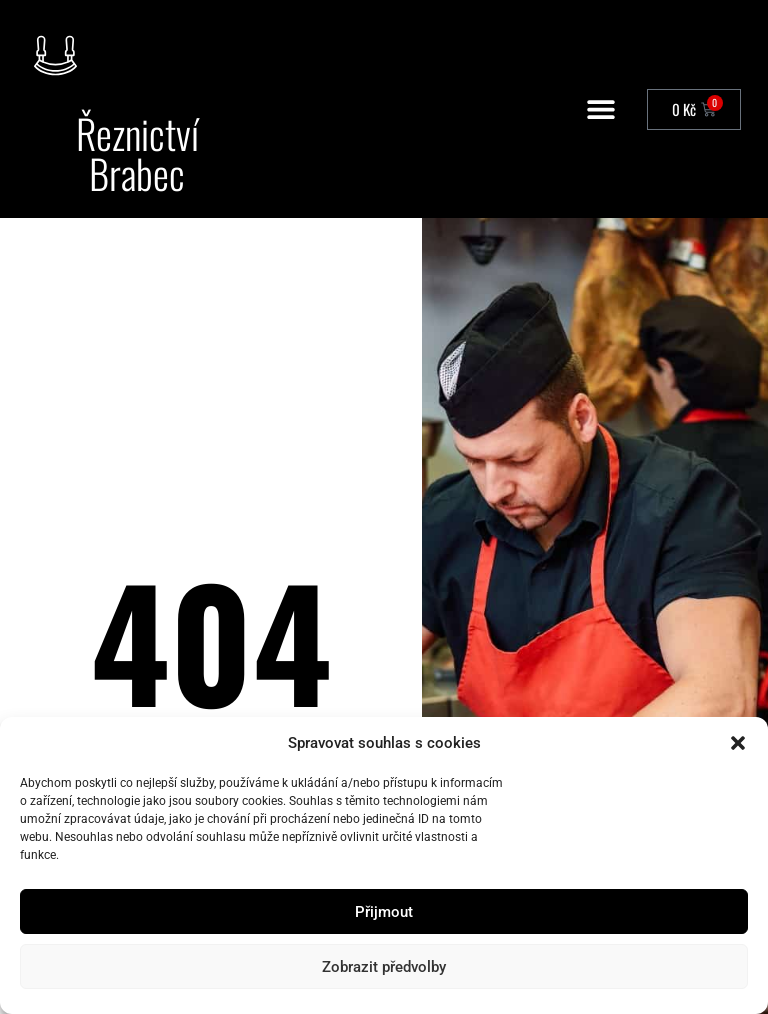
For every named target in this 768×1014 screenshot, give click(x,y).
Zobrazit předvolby (384, 967)
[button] (738, 743)
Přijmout (384, 912)
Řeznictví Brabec (137, 153)
